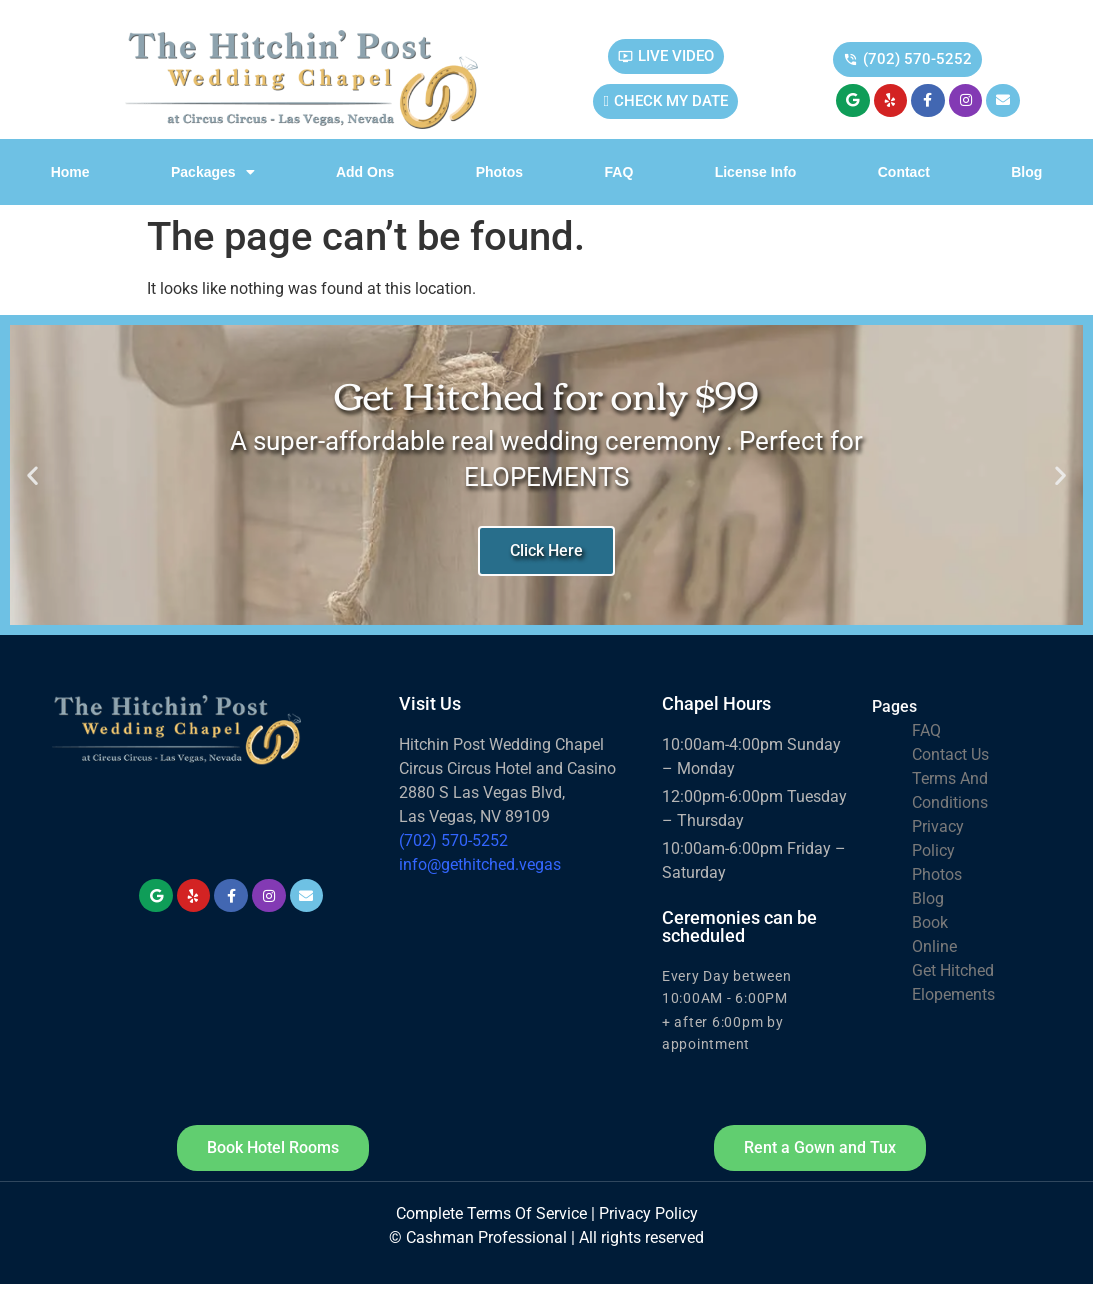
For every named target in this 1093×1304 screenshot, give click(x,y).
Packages (213, 172)
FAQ (619, 172)
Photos (499, 172)
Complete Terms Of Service (491, 1213)
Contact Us (950, 754)
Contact (904, 172)
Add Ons (365, 172)
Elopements (953, 994)
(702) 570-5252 (453, 840)
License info (756, 172)
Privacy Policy (648, 1213)
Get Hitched (953, 970)
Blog (1026, 172)
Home (70, 172)
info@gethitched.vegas (480, 864)
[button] (32, 475)
